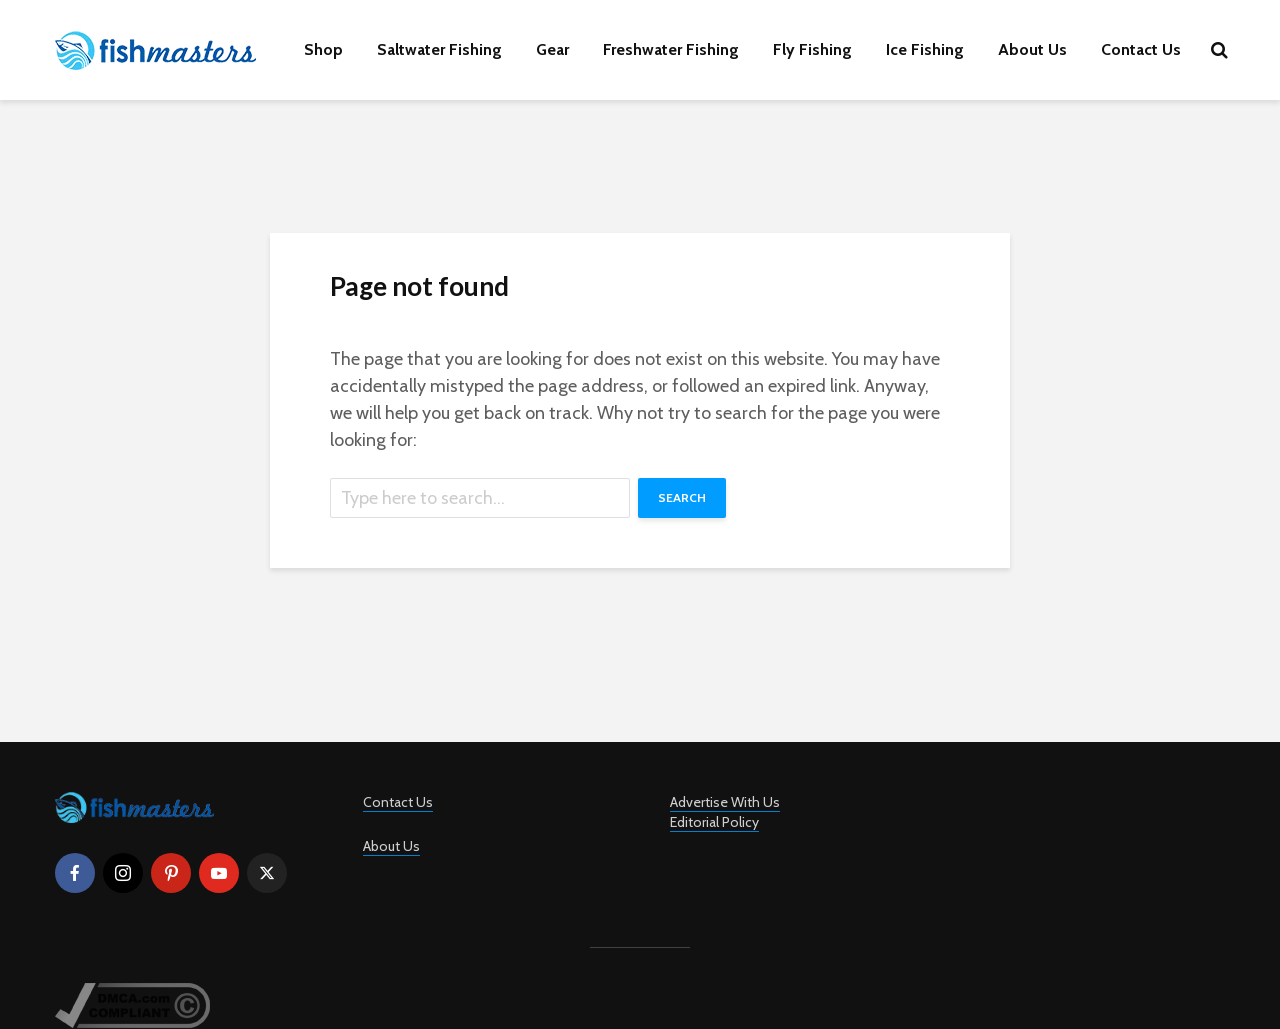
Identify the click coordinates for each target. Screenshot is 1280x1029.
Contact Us (1141, 49)
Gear (552, 49)
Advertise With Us (725, 802)
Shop (323, 49)
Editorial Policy (714, 822)
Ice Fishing (925, 49)
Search (682, 497)
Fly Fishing (812, 49)
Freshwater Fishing (671, 49)
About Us (1032, 49)
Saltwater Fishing (439, 49)
